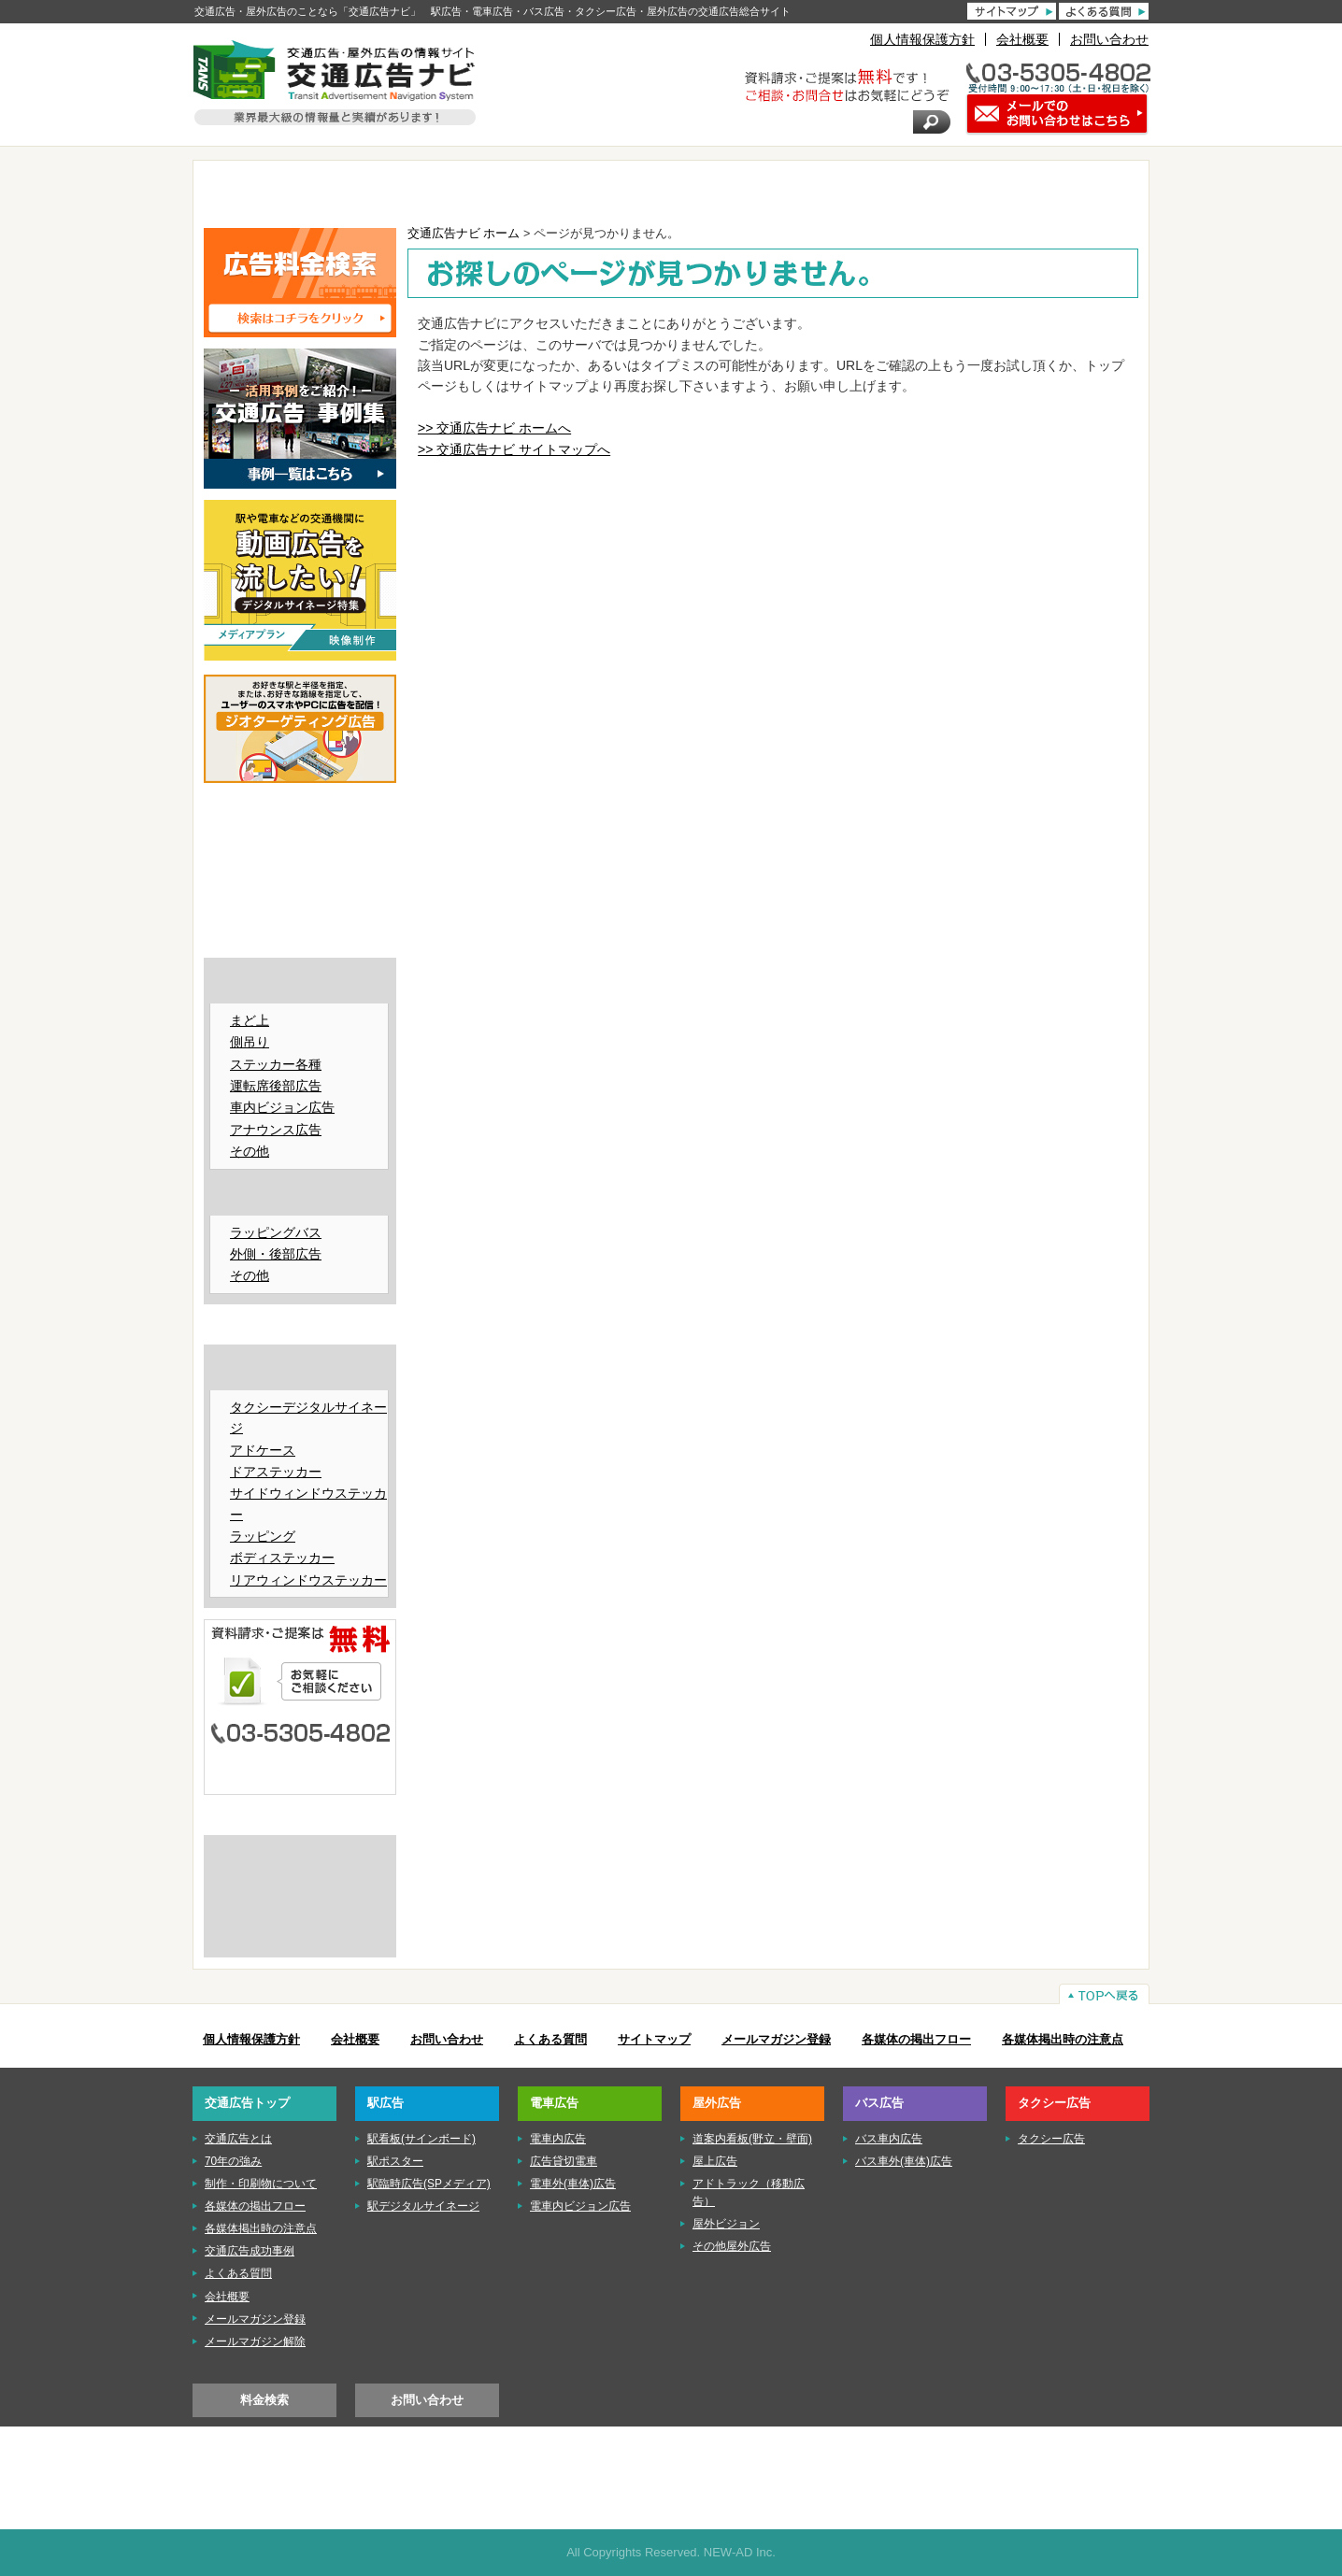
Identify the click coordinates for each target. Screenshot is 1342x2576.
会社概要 (1022, 39)
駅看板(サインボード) (421, 2138)
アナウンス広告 (275, 1129)
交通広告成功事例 (249, 2250)
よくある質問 (550, 2039)
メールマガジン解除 (255, 2341)
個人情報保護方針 (922, 39)
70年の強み (233, 2161)
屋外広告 (748, 189)
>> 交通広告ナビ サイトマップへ (514, 449)
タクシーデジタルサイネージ (308, 1417)
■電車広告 (300, 882)
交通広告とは (300, 1856)
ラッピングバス (275, 1232)
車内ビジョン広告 (282, 1107)
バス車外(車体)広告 (903, 2161)
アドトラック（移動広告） (748, 2192)
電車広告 (592, 189)
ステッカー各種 (275, 1064)
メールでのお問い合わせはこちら (300, 1770)
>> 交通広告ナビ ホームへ (494, 427)
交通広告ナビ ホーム (464, 233)
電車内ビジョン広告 (580, 2206)
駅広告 (436, 189)
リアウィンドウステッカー (308, 1580)
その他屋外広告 (731, 2246)
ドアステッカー (275, 1471)
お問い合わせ (1109, 39)
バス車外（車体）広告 (302, 1196)
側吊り (249, 1041)
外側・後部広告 (275, 1253)
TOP (281, 189)
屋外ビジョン (726, 2223)
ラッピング (262, 1536)
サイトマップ (654, 2039)
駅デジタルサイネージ (423, 2206)
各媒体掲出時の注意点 (1062, 2039)
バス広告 (904, 189)
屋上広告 (714, 2161)
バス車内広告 (302, 984)
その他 (249, 1151)
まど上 (249, 1020)
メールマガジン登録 (776, 2039)
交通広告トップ (247, 2103)
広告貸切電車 (563, 2161)
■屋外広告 (300, 911)
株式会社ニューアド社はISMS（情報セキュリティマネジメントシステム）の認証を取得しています (300, 1928)
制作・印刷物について (300, 1885)
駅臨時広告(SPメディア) (429, 2183)
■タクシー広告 (300, 1327)
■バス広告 (300, 940)
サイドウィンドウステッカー (308, 1503)
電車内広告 (558, 2138)
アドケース (262, 1450)
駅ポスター (395, 2161)
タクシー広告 (1060, 189)
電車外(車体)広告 (573, 2183)
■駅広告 (300, 853)
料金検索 (264, 2400)
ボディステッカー (282, 1557)
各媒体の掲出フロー (916, 2039)
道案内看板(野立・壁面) (752, 2138)
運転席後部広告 (275, 1085)
